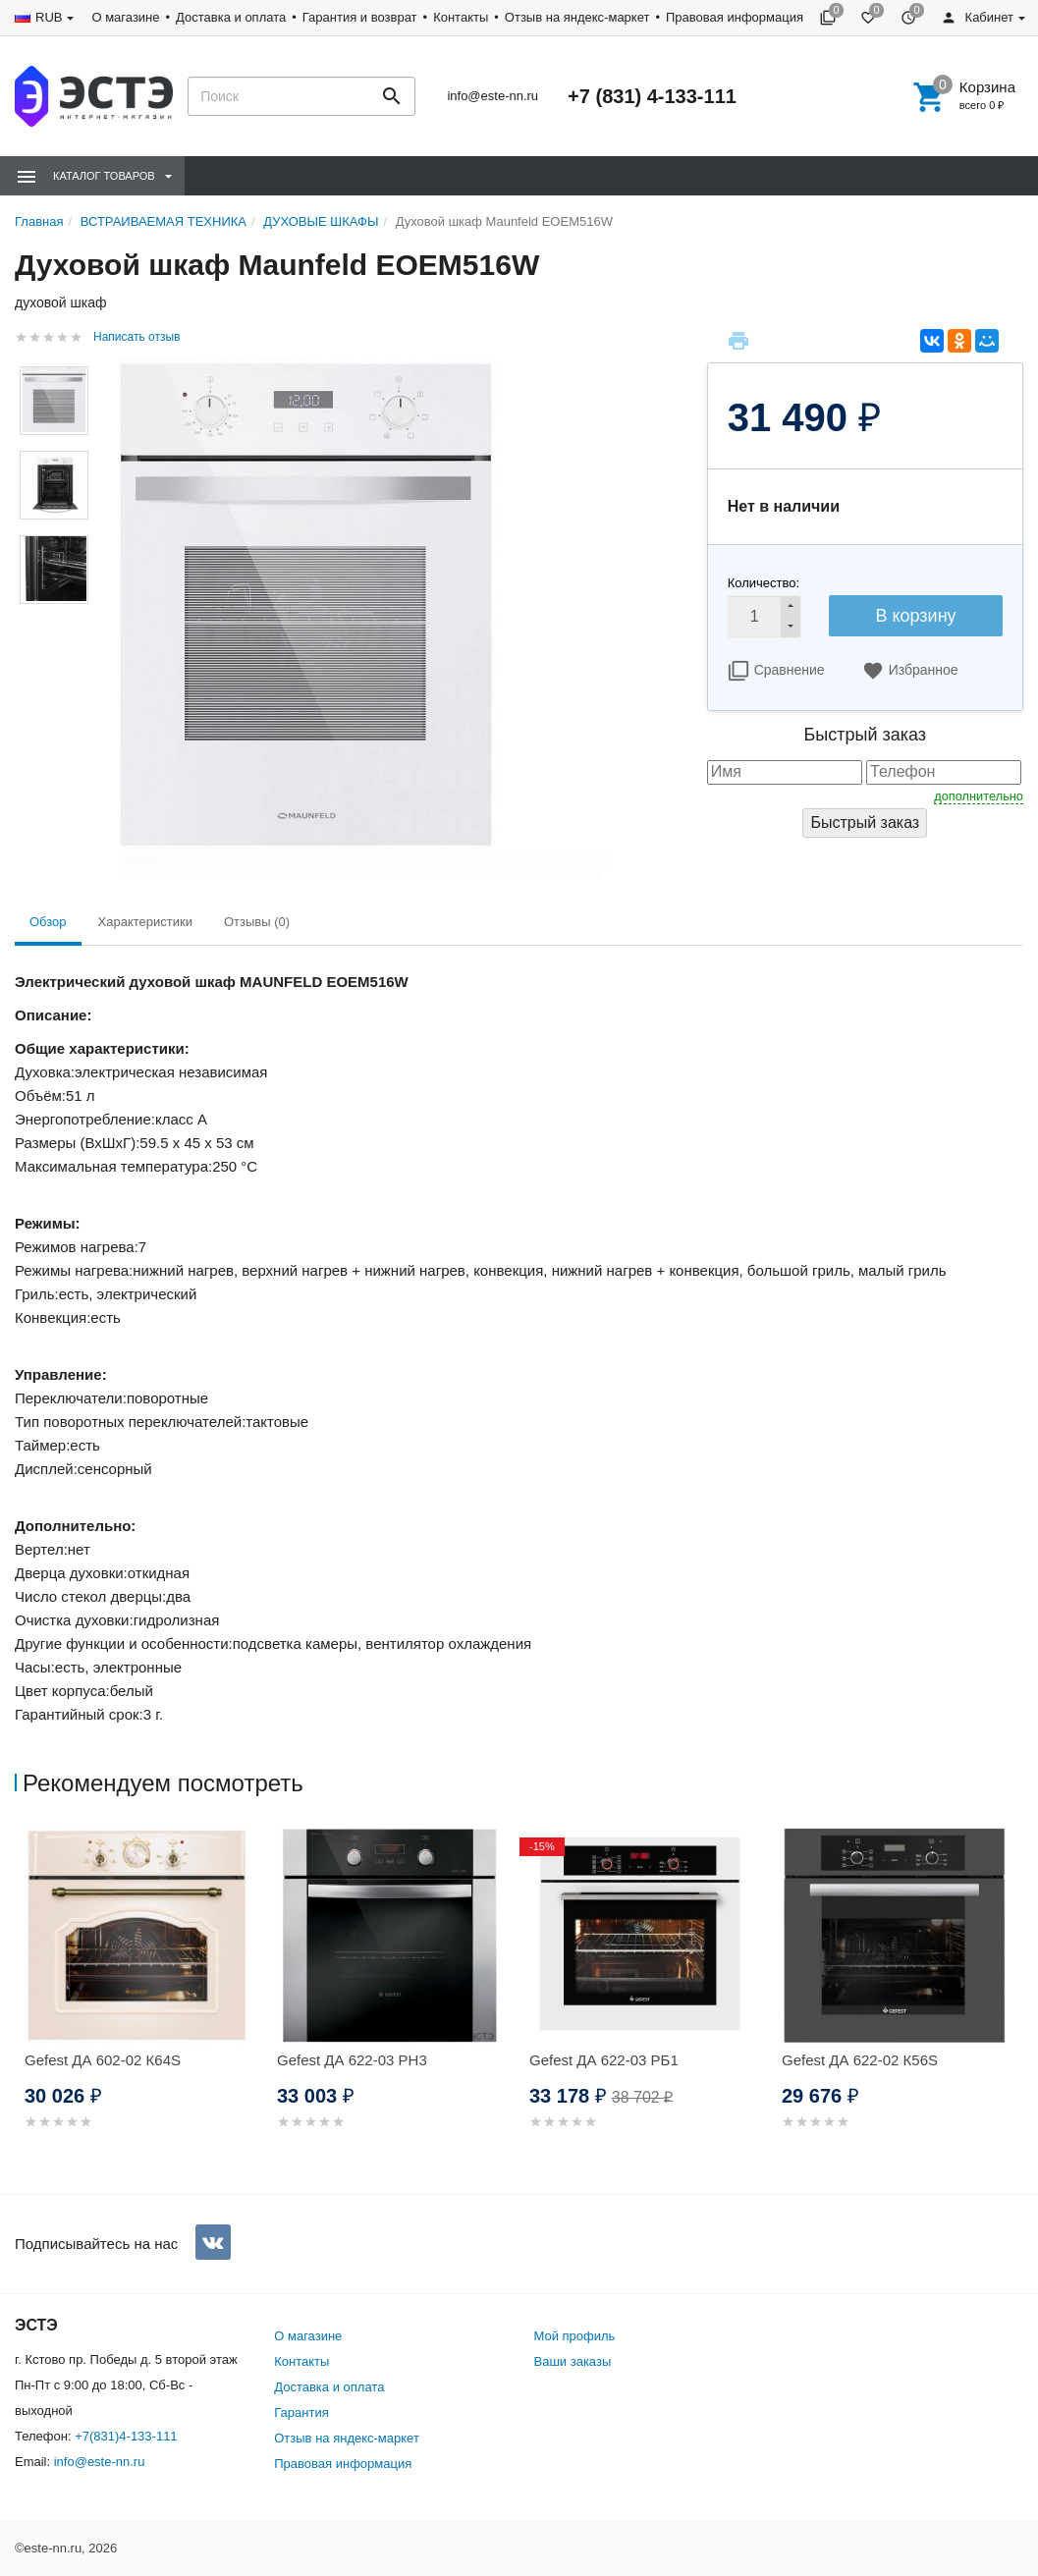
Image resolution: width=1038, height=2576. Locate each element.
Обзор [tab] (48, 921)
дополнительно (978, 796)
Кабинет (977, 17)
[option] (141, 2002)
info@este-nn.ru (492, 95)
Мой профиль (575, 2336)
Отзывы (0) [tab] (257, 921)
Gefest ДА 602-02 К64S (103, 2060)
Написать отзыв (136, 337)
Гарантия (301, 2412)
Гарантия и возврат (359, 17)
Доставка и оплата (231, 17)
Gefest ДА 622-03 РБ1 (604, 2060)
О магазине (125, 17)
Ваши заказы (573, 2361)
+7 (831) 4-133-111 (652, 96)
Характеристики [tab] (145, 921)
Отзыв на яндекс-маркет (577, 17)
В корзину (915, 616)
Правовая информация (734, 17)
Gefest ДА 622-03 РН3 (352, 2060)
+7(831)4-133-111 (126, 2436)
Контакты (460, 17)
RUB (48, 17)
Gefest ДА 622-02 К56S (860, 2060)
